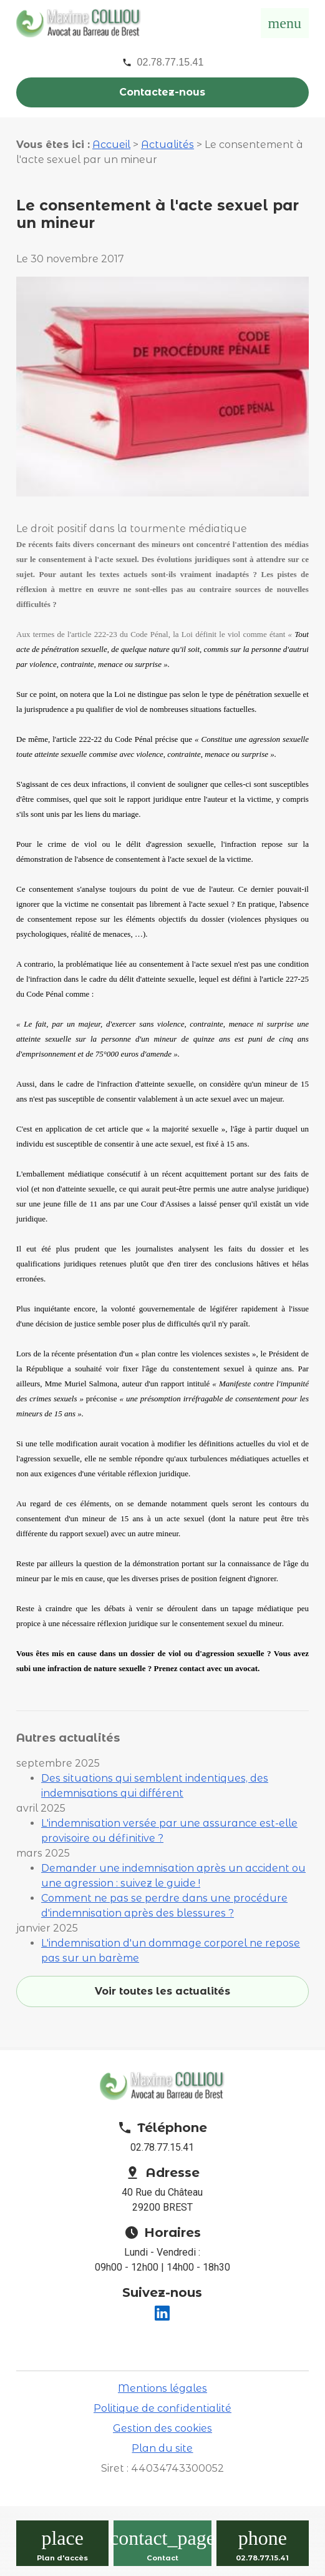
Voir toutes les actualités (162, 1991)
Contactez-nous (162, 92)
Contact (162, 2558)
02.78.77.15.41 (170, 62)
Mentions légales (162, 2388)
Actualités (167, 145)
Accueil (111, 145)
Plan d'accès (62, 2558)
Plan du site (162, 2448)
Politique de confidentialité (162, 2408)
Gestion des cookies (162, 2428)
